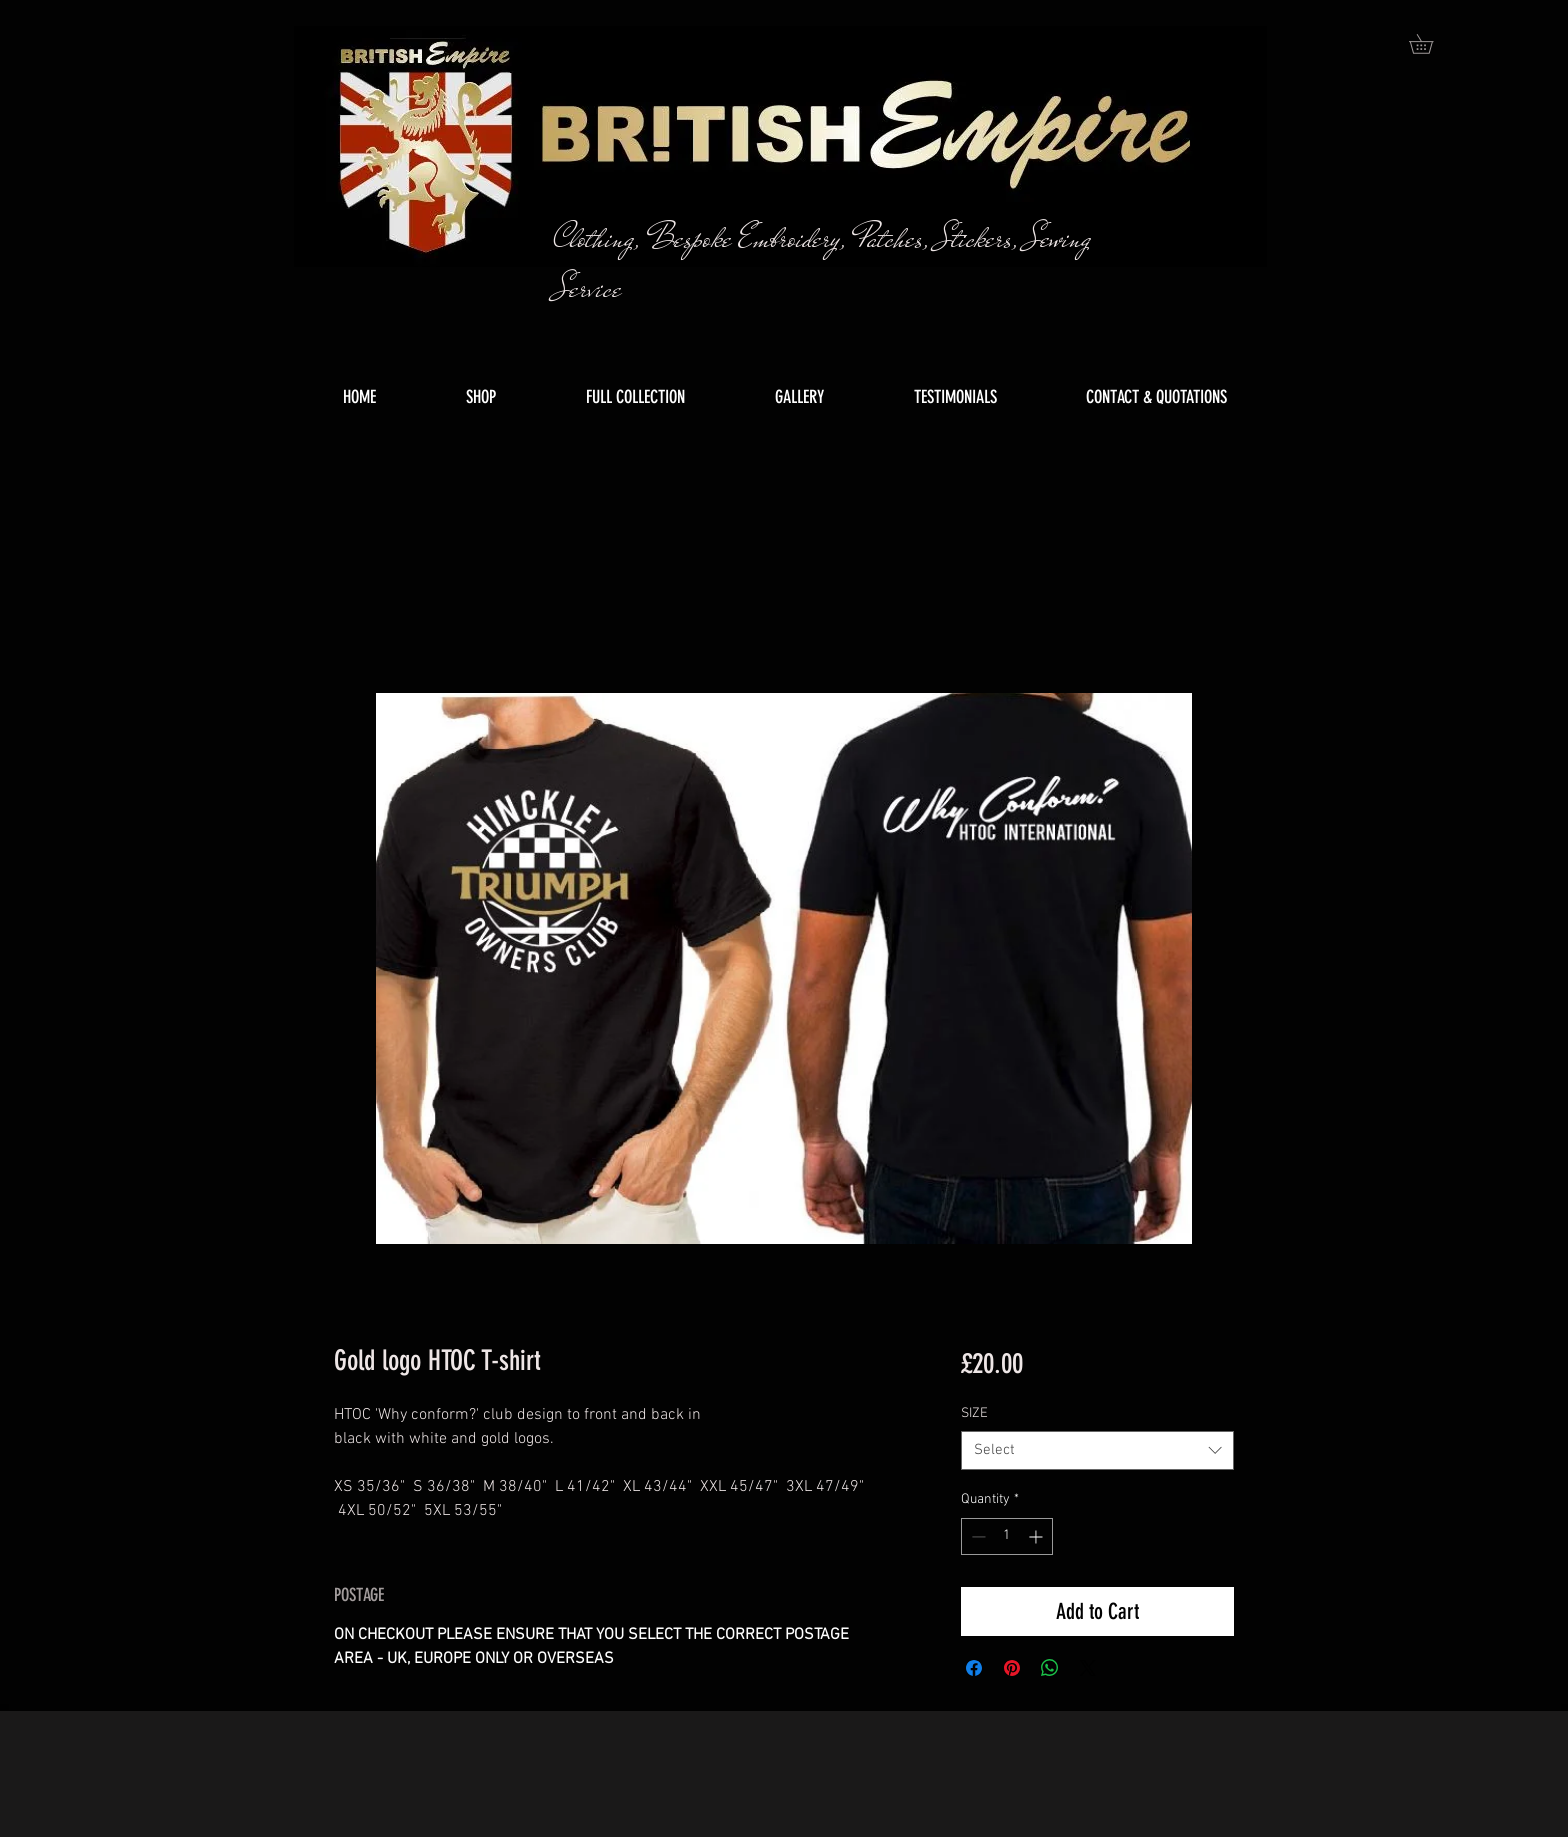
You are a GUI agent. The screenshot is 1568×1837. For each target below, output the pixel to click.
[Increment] (1037, 1536)
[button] (1430, 44)
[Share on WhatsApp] (1050, 1668)
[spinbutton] (1007, 1536)
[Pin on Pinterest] (1012, 1668)
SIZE (974, 1413)
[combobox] (1097, 1450)
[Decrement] (976, 1536)
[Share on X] (1088, 1668)
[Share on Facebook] (974, 1668)
